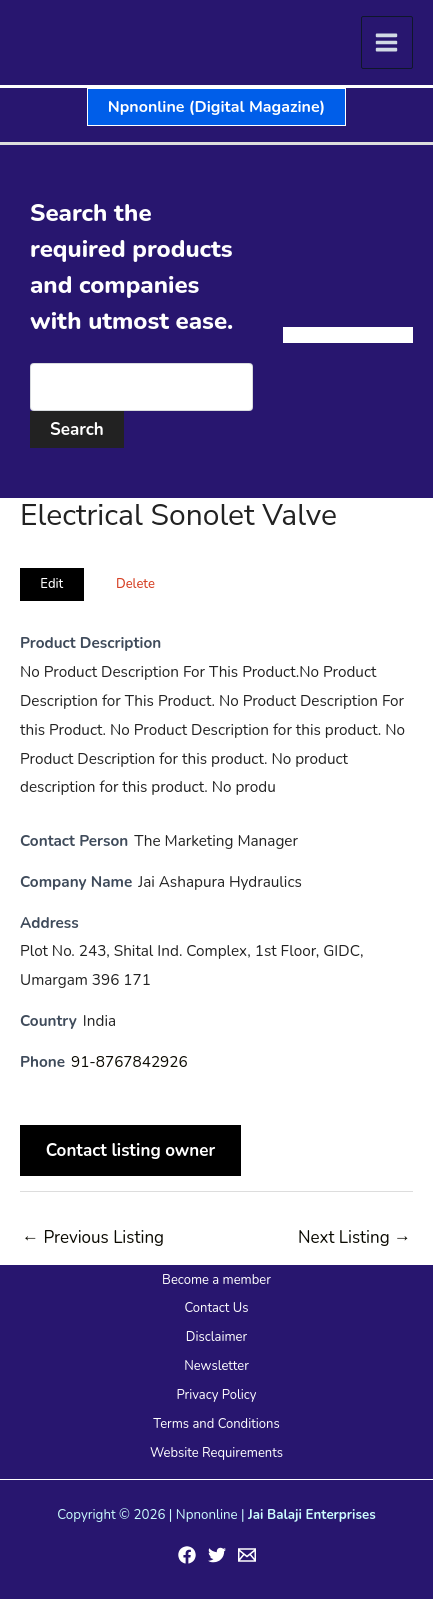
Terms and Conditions (216, 1424)
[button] (216, 107)
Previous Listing (93, 1237)
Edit (51, 584)
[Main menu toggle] (387, 42)
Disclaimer (216, 1337)
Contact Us (216, 1308)
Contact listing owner (131, 1150)
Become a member (216, 1280)
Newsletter (216, 1366)
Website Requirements (216, 1453)
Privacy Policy (216, 1395)
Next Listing (354, 1237)
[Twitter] (217, 1555)
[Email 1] (247, 1555)
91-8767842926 (129, 1062)
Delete (135, 584)
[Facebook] (187, 1555)
